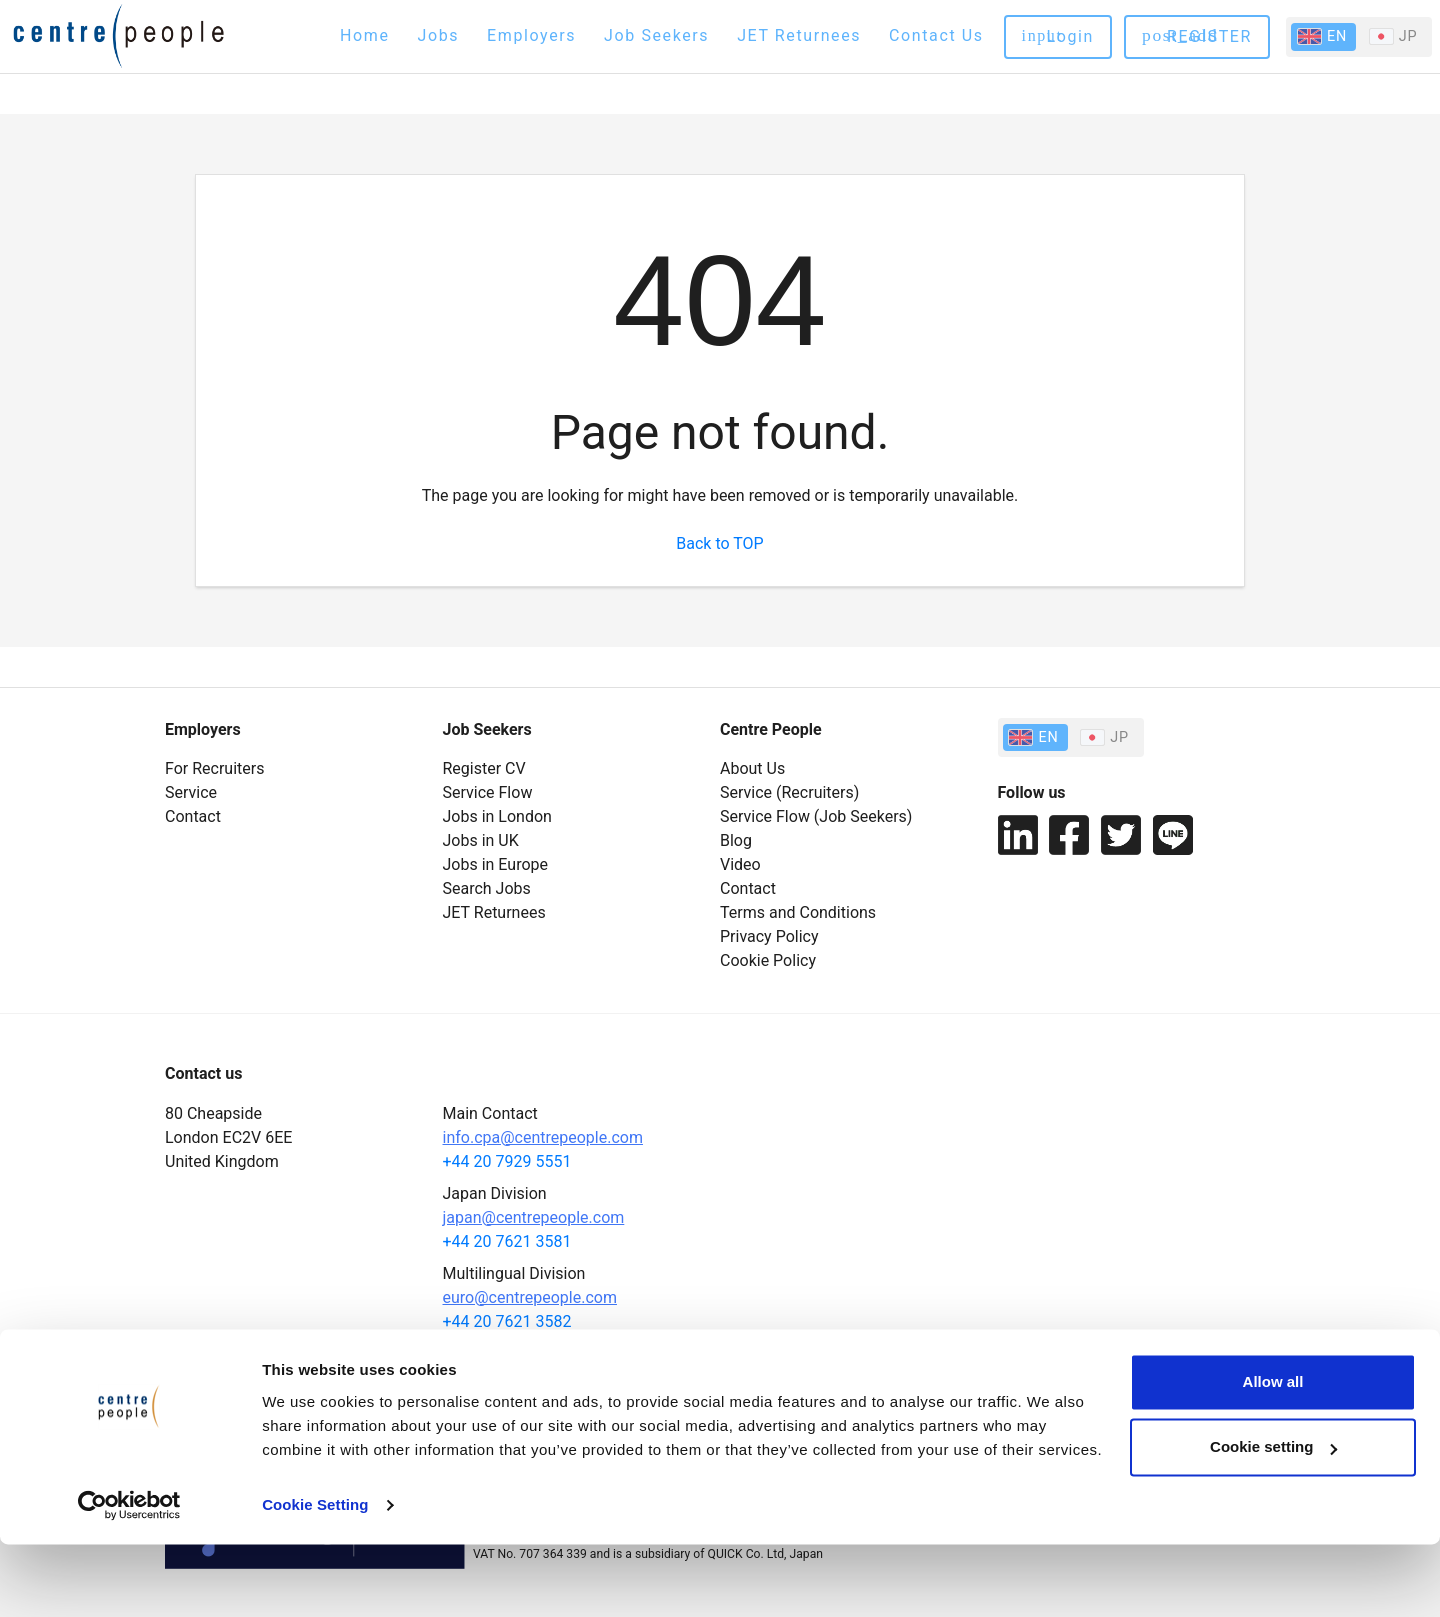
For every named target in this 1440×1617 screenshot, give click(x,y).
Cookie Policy (768, 960)
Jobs (439, 35)
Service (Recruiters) (789, 792)
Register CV (484, 768)
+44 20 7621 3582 (507, 1321)
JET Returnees (799, 35)
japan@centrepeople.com (534, 1217)
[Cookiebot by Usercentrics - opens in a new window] (129, 1578)
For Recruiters (214, 768)
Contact (193, 816)
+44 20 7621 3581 (507, 1241)
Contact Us (936, 35)
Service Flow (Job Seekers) (816, 816)
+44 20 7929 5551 (507, 1161)
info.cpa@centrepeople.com (543, 1137)
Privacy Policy (769, 936)
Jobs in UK (481, 840)
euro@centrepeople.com (530, 1297)
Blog (736, 840)
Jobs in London (497, 816)
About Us (752, 768)
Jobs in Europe (496, 864)
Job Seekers (656, 35)
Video (740, 864)
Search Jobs (487, 888)
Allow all (1273, 1454)
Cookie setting (1273, 1519)
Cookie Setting (315, 1577)
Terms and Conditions (798, 912)
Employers (531, 35)
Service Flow (488, 792)
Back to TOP (719, 543)
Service (191, 792)
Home (364, 35)
